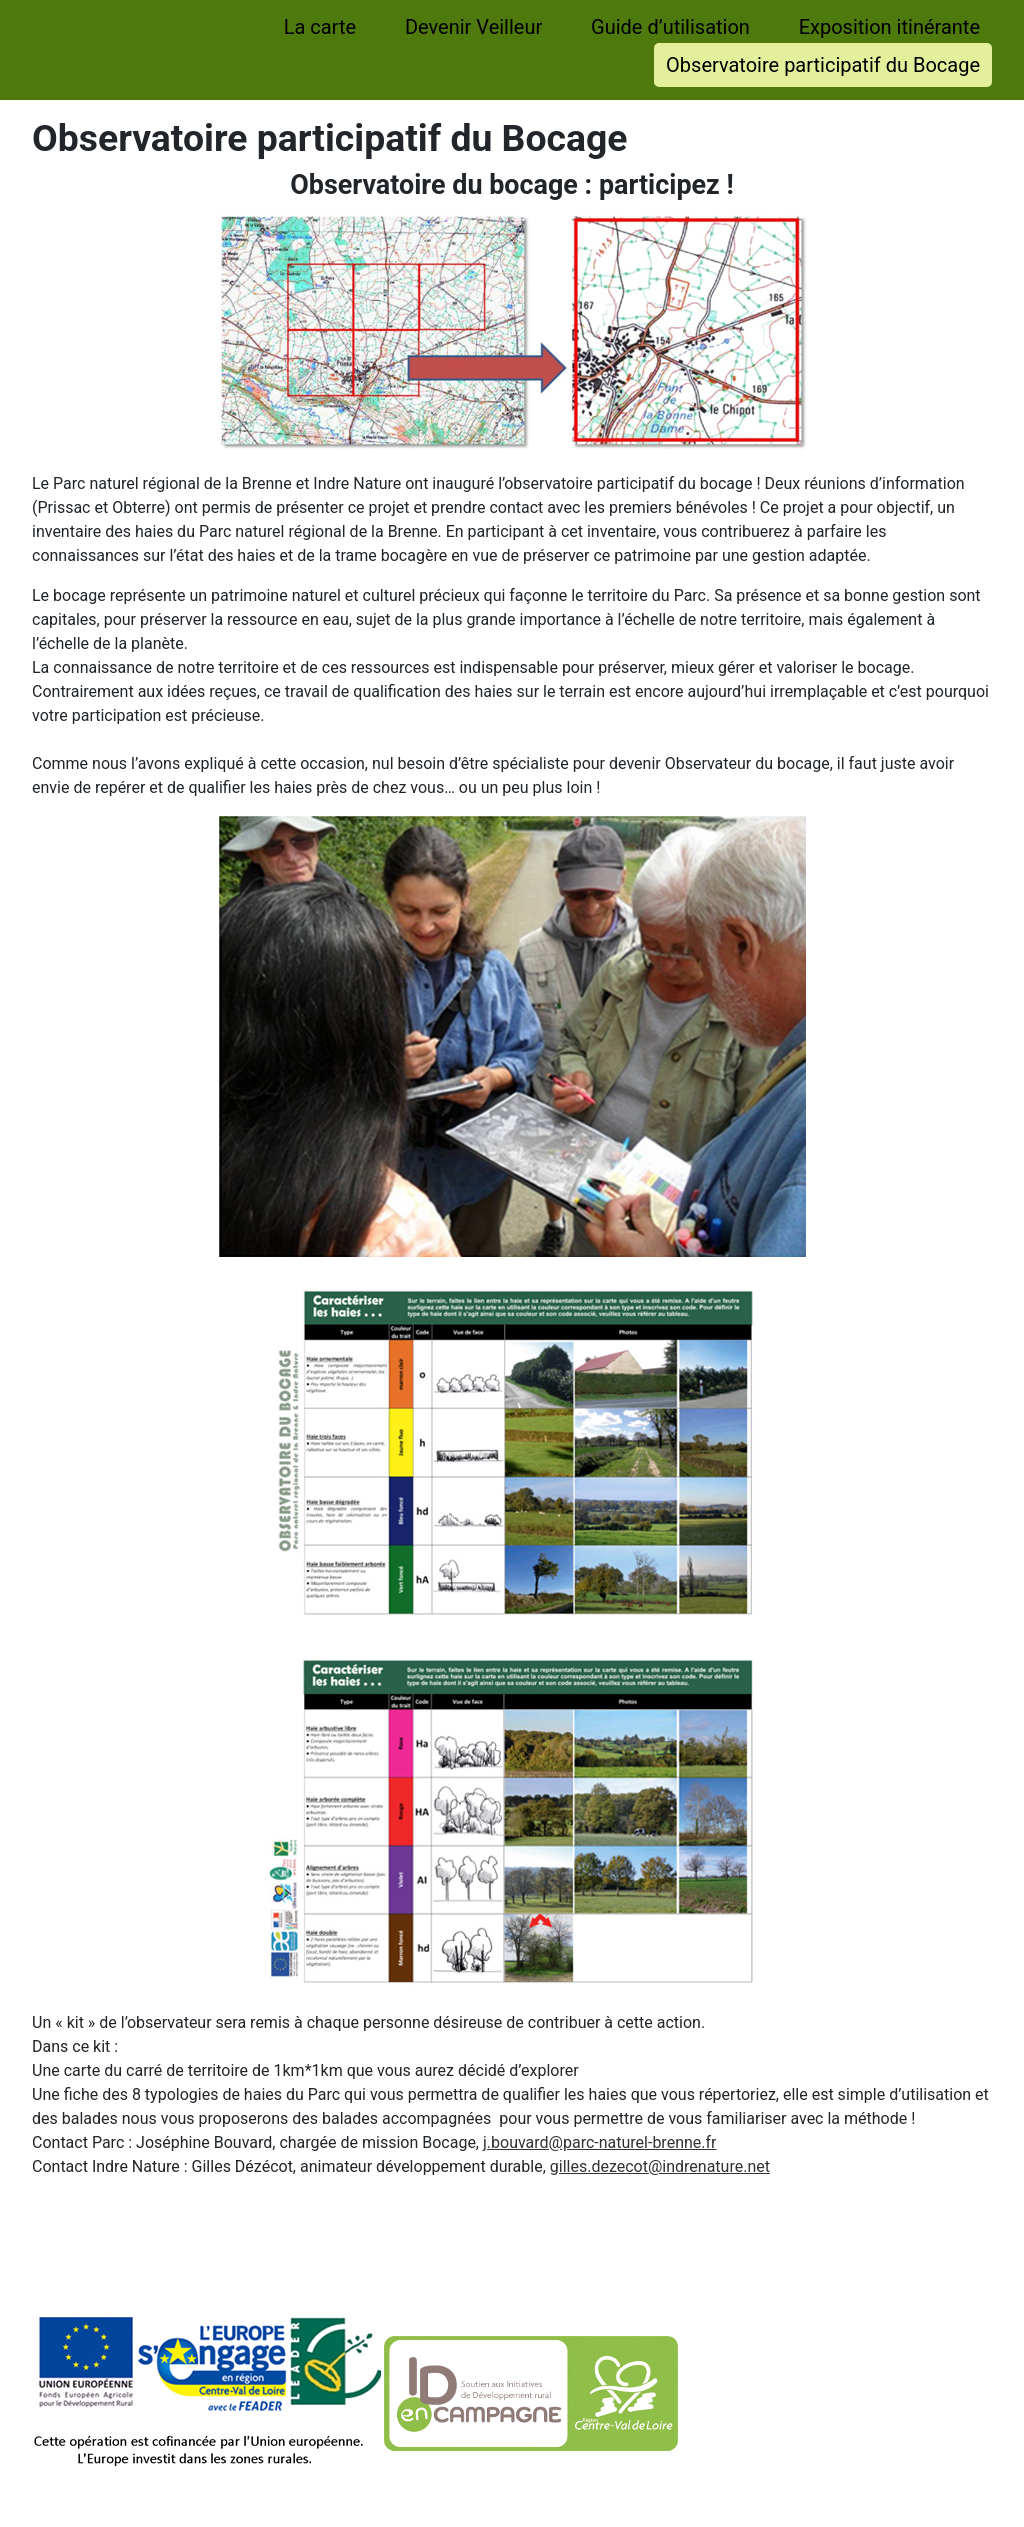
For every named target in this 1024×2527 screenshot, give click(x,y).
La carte (320, 27)
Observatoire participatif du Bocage (823, 65)
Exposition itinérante (889, 27)
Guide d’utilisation (670, 27)
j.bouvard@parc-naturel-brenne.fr (600, 2142)
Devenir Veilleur (473, 27)
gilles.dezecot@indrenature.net (660, 2166)
